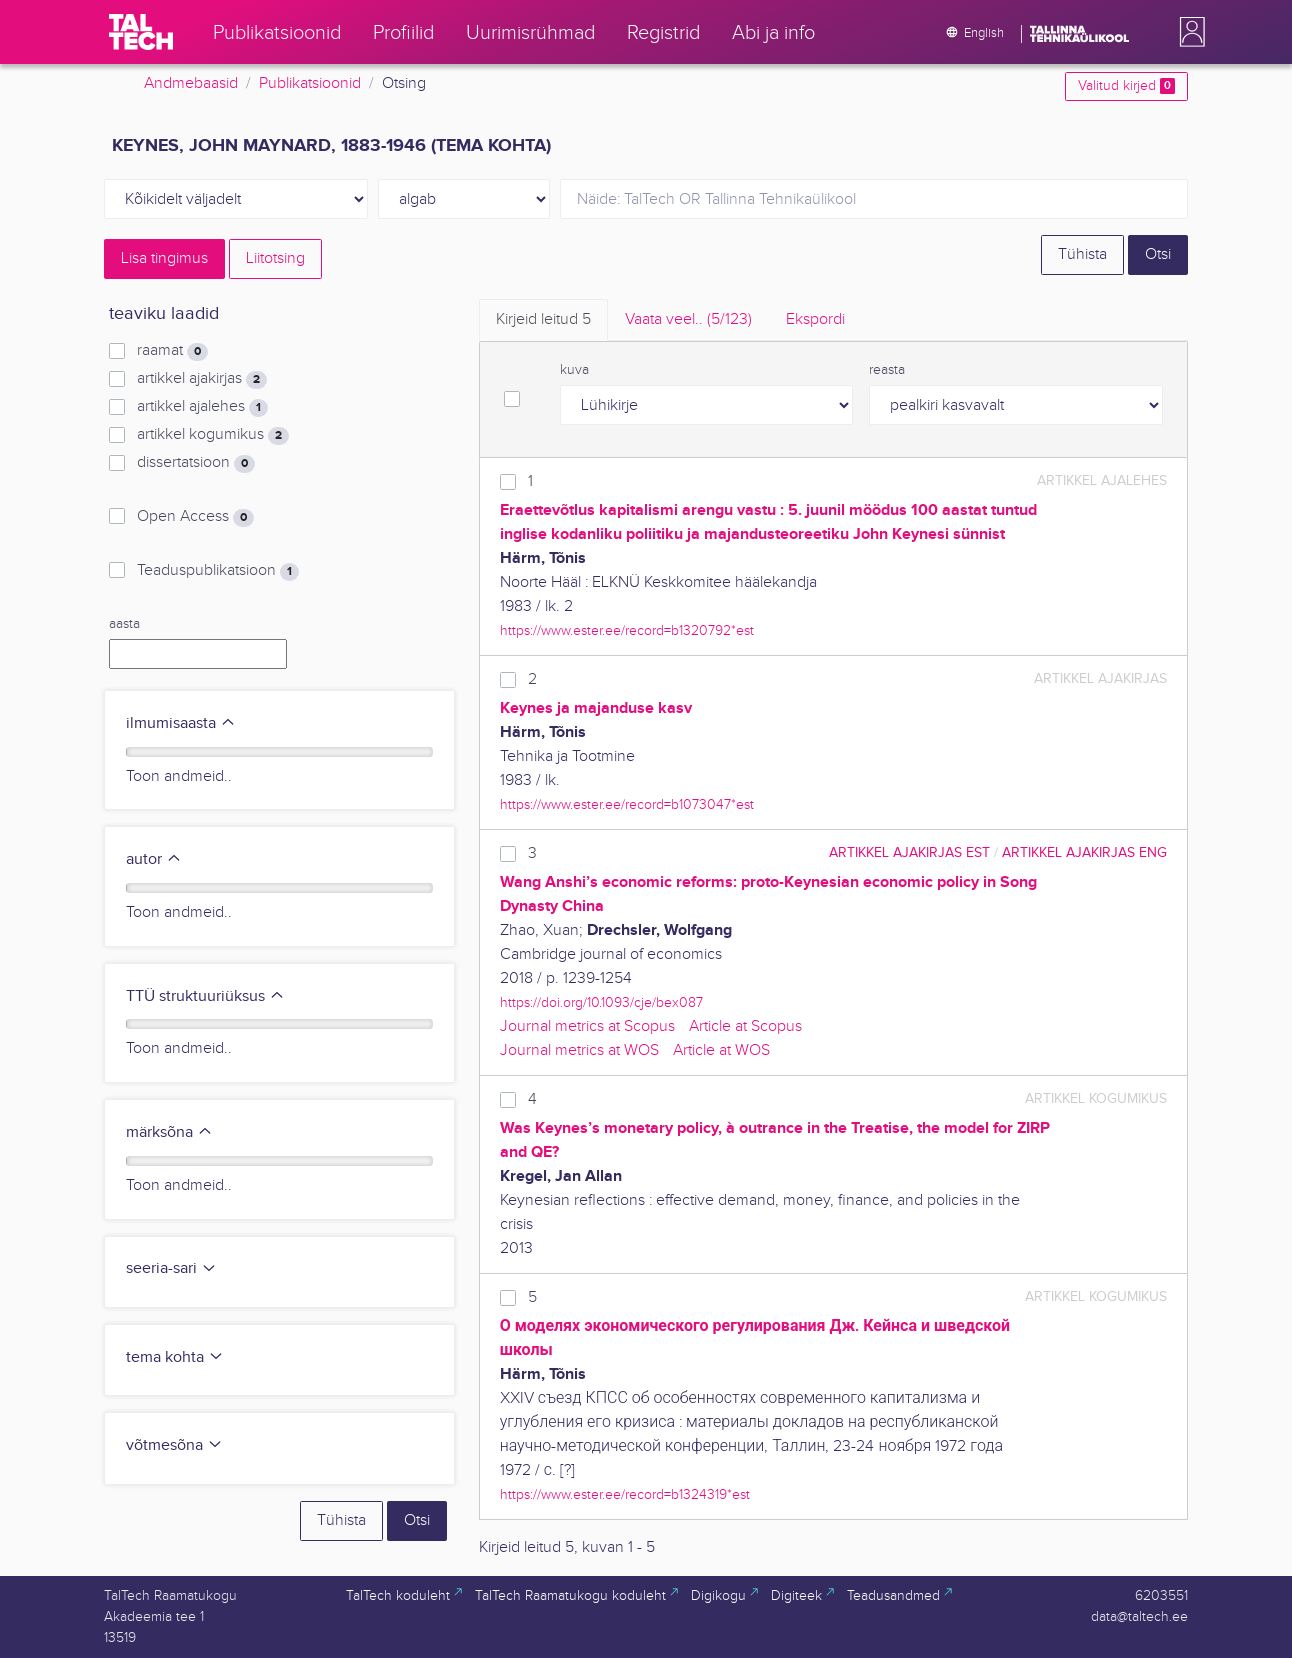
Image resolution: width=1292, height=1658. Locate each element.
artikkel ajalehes (202, 407)
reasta (887, 370)
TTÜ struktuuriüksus (205, 996)
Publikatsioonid (310, 83)
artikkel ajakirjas (202, 379)
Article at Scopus (745, 1026)
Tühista (1082, 254)
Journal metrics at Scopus (587, 1026)
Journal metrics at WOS (579, 1050)
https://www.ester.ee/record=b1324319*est (625, 1494)
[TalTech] (141, 32)
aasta (124, 624)
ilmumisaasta (181, 723)
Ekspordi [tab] (815, 319)
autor (154, 859)
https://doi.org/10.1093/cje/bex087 (601, 1002)
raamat (172, 351)
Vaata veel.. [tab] (688, 319)
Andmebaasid (191, 83)
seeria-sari (171, 1268)
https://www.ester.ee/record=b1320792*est (627, 630)
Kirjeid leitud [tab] (543, 319)
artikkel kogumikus (213, 435)
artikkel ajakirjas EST (909, 852)
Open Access (195, 517)
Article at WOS (721, 1050)
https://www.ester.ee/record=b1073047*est (627, 804)
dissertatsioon (196, 463)
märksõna (169, 1132)
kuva (574, 370)
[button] (1188, 32)
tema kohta (175, 1357)
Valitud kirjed (1126, 86)
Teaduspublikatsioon (218, 571)
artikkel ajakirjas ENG (1084, 852)
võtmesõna (174, 1445)
